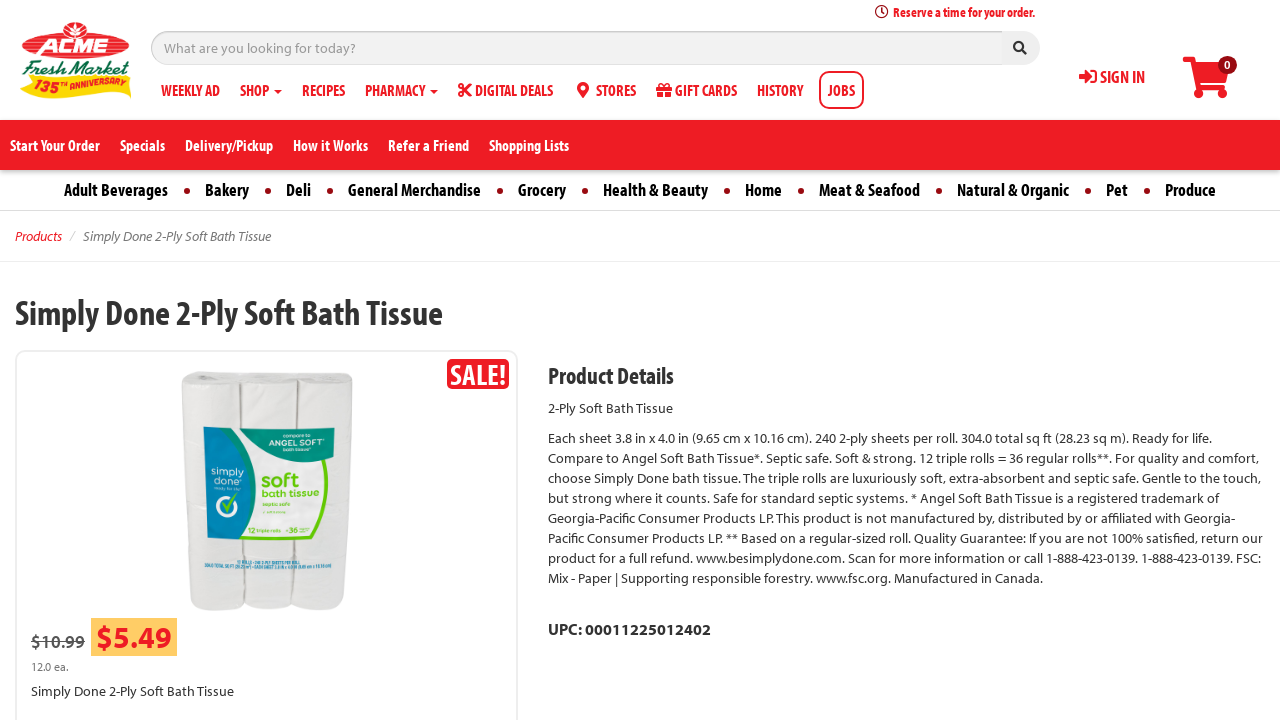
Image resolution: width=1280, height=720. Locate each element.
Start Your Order (55, 145)
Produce (1190, 189)
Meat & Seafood (869, 189)
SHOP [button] (261, 90)
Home (763, 189)
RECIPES (323, 90)
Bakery (227, 189)
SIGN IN (1112, 76)
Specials (142, 145)
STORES (604, 90)
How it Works (330, 145)
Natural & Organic (1013, 189)
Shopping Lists (529, 145)
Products (38, 236)
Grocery (542, 189)
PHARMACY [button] (401, 90)
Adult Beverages (116, 189)
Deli (298, 189)
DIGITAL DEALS (505, 90)
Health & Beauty (655, 189)
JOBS (841, 90)
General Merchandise (414, 189)
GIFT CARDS (696, 90)
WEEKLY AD (190, 90)
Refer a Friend (428, 145)
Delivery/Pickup (229, 145)
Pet (1117, 189)
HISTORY (780, 90)
